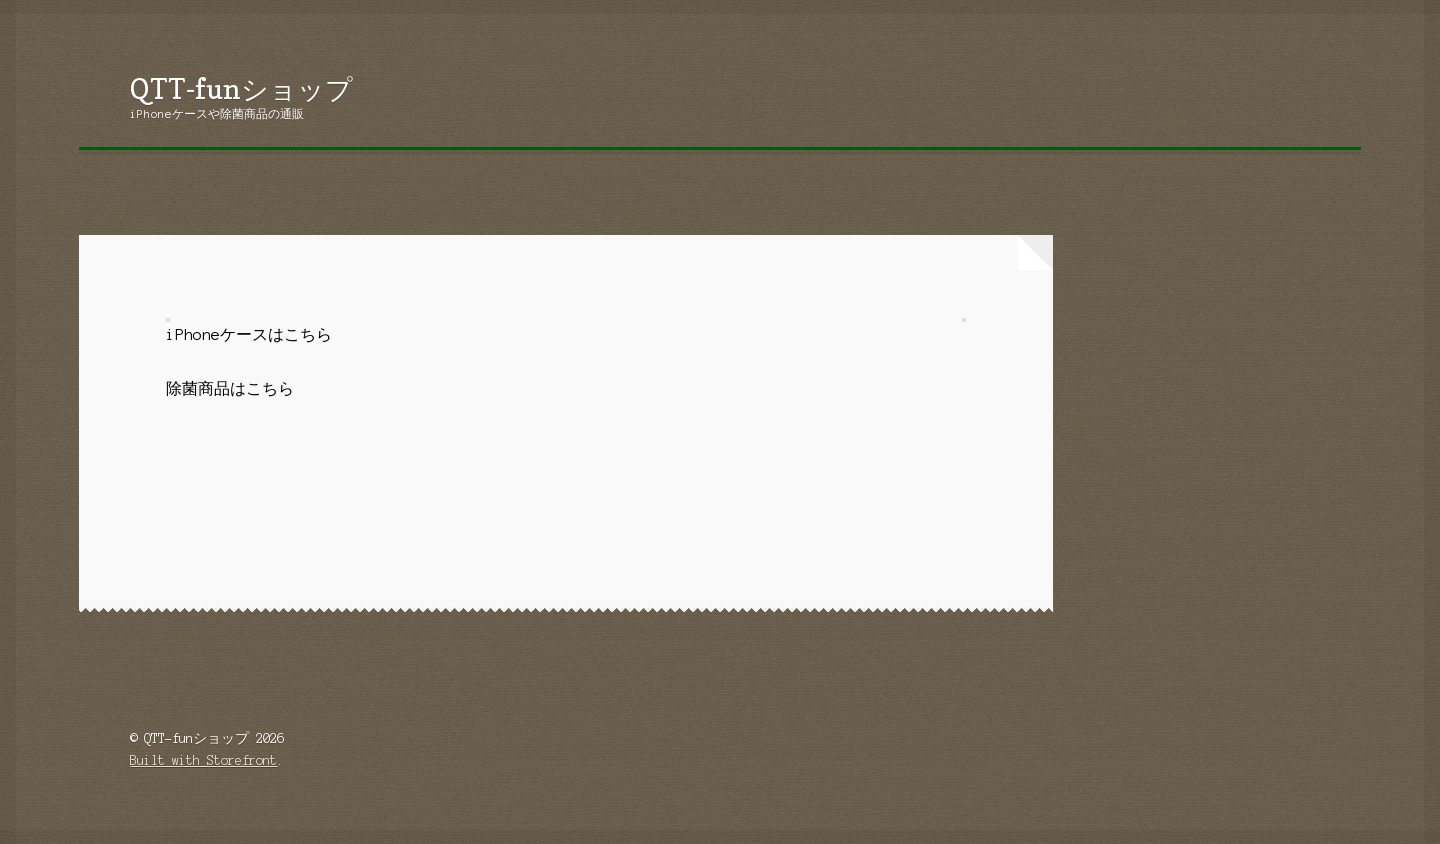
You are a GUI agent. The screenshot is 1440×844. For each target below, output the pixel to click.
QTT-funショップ (241, 88)
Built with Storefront (203, 760)
